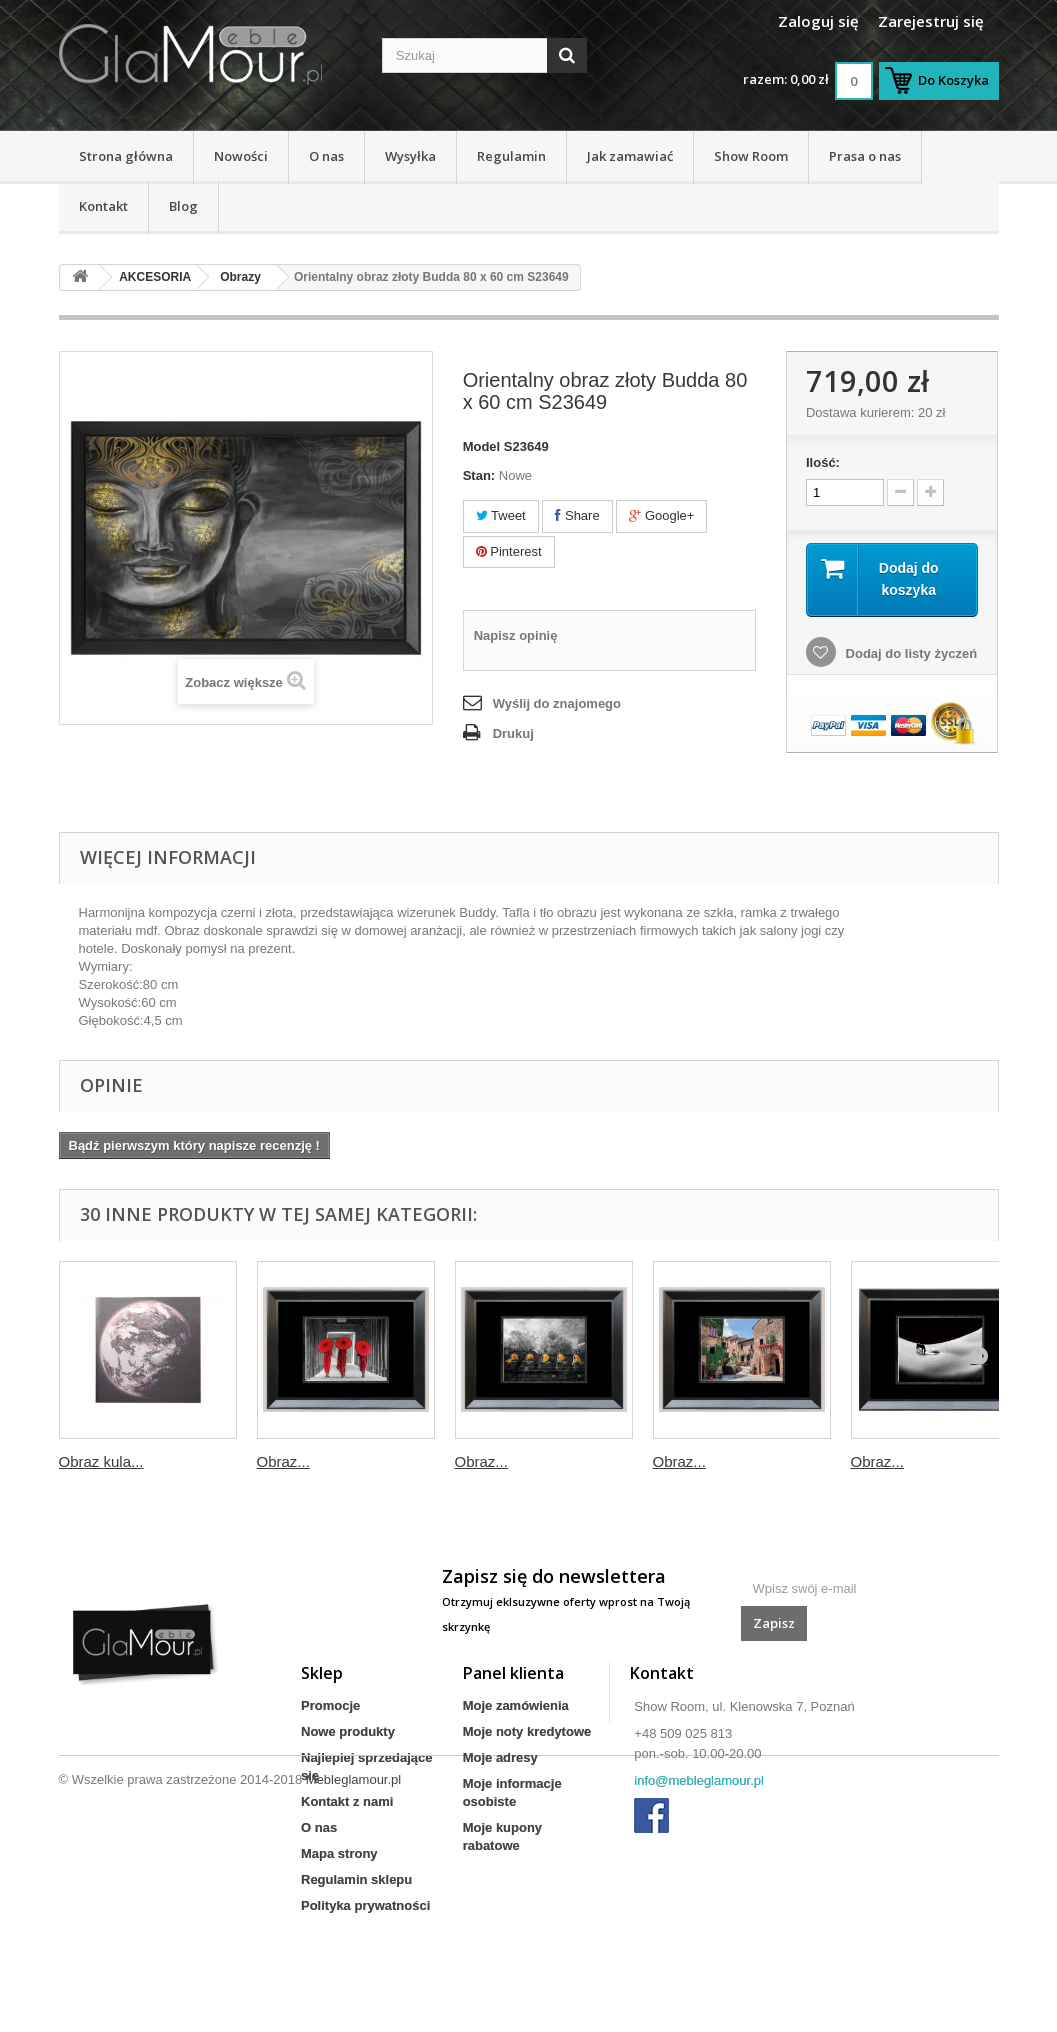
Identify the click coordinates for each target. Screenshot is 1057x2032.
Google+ (661, 515)
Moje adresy (500, 1757)
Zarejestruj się (931, 21)
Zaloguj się (818, 21)
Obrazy (240, 277)
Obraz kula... (101, 1461)
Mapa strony (339, 1853)
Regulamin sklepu (356, 1879)
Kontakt (103, 206)
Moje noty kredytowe (527, 1731)
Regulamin (511, 156)
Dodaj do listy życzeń (909, 653)
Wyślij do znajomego (557, 703)
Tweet (501, 515)
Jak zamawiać (630, 156)
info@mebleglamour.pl (699, 1780)
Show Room (751, 156)
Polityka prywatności (365, 1905)
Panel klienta (513, 1673)
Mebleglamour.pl (353, 1977)
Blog (183, 206)
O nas (326, 156)
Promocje (330, 1705)
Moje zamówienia (516, 1705)
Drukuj (513, 733)
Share (577, 515)
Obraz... (283, 1461)
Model (482, 446)
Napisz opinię (516, 635)
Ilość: (823, 462)
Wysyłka (410, 156)
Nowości (241, 156)
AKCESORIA (155, 277)
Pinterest (509, 551)
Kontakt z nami (347, 1801)
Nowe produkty (348, 1731)
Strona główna (126, 156)
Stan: (479, 475)
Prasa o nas (865, 156)
